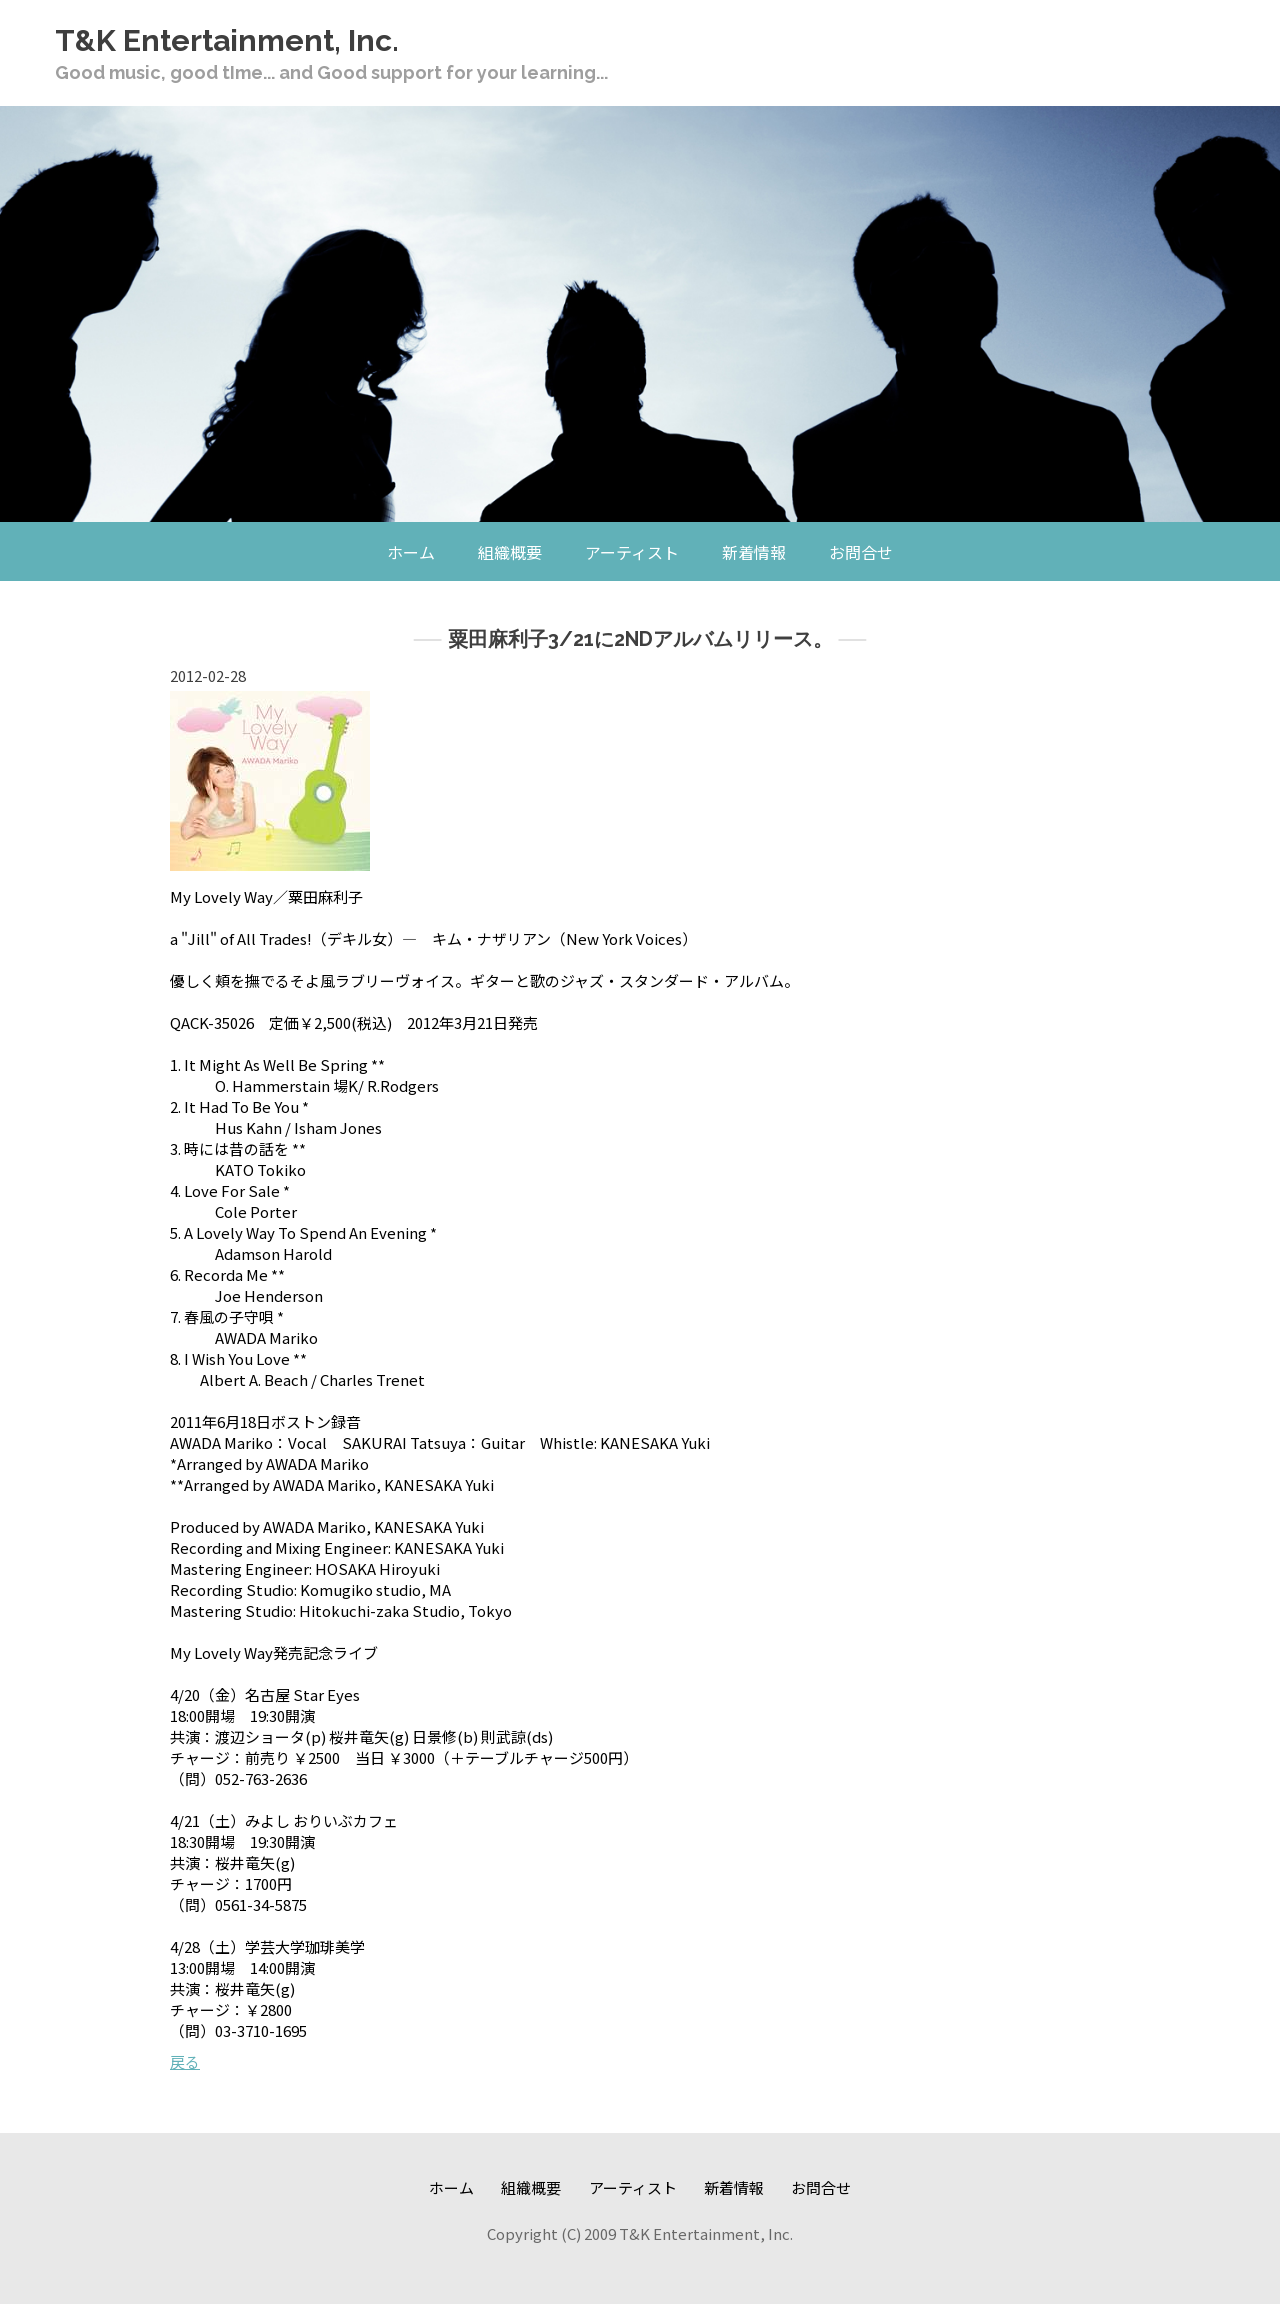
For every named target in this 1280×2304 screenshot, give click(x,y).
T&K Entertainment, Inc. (227, 40)
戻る (185, 2061)
